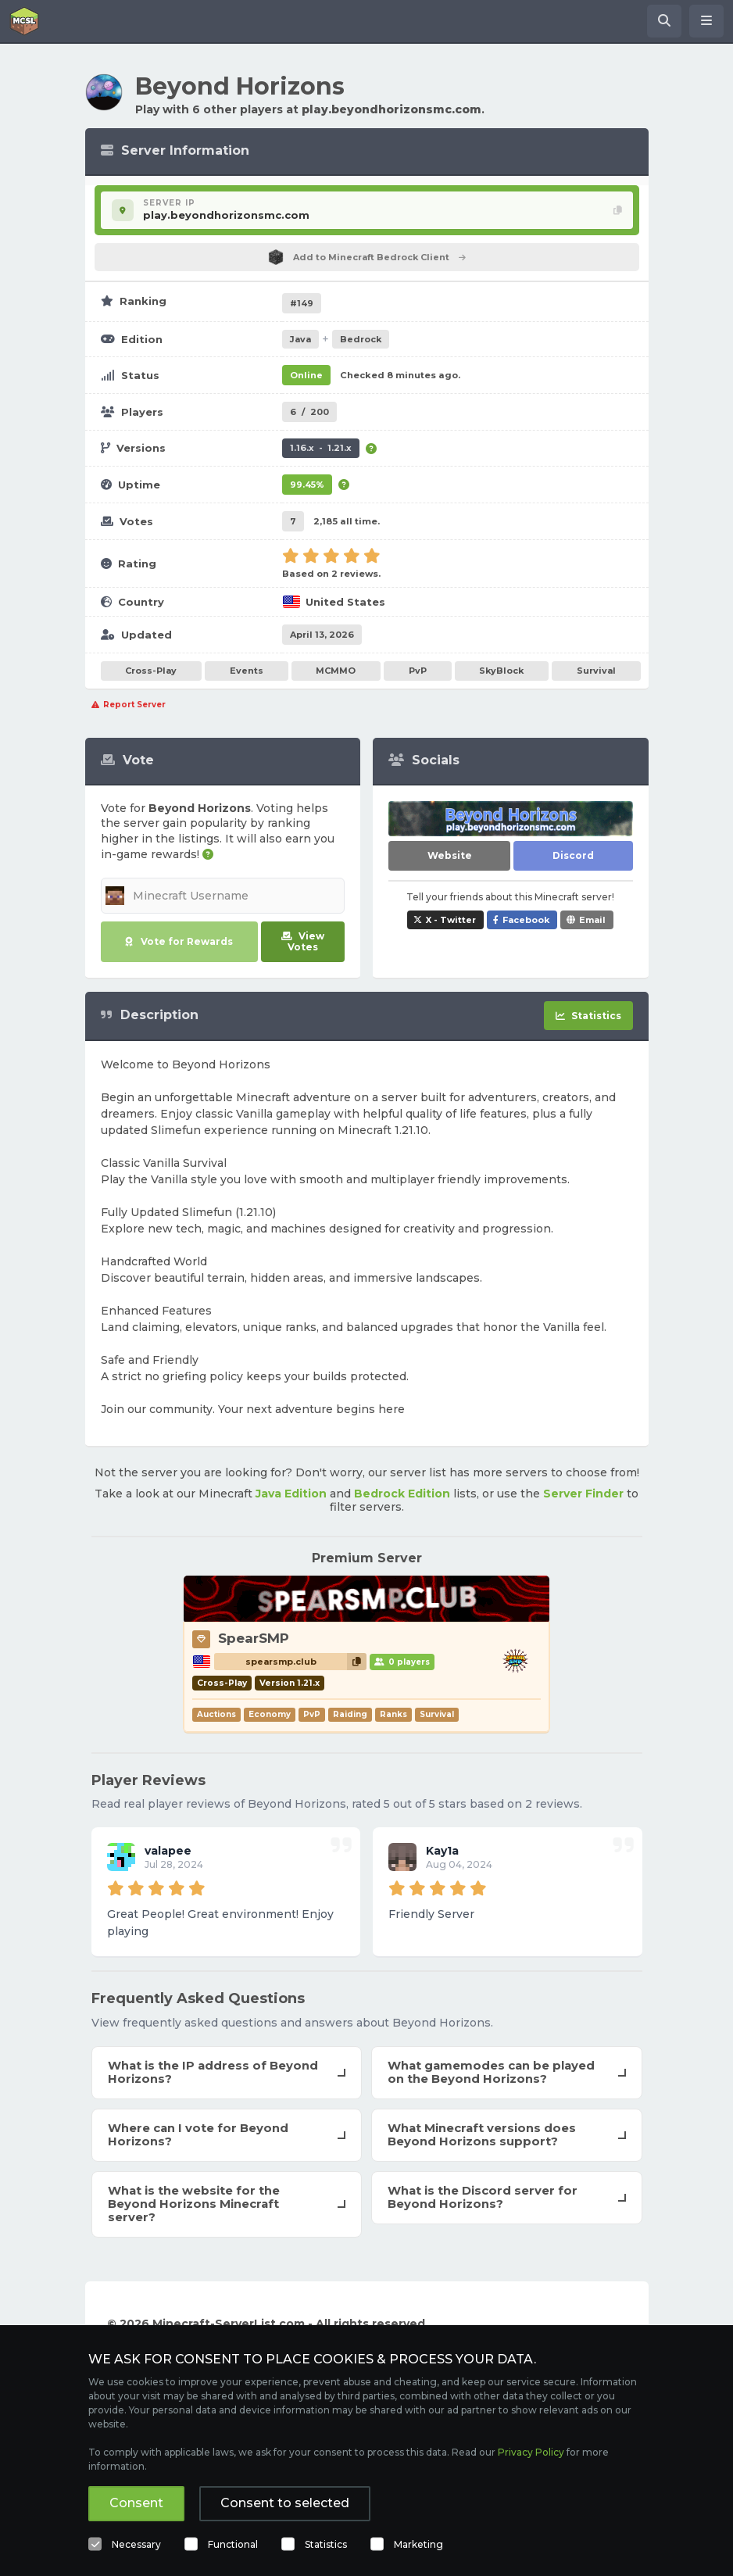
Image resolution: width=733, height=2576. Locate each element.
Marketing (418, 2544)
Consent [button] (136, 2503)
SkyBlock (501, 670)
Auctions (216, 1714)
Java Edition (291, 1494)
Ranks (393, 1714)
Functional (233, 2544)
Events (246, 670)
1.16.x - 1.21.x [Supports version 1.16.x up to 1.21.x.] (321, 447)
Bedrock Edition (402, 1494)
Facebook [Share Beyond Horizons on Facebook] (525, 919)
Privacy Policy (531, 2452)
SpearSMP (253, 1638)
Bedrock (360, 339)
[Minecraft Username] (223, 896)
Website (449, 855)
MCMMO (336, 670)
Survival (596, 670)
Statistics (326, 2544)
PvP (418, 670)
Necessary (136, 2544)
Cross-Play (151, 670)
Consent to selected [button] (284, 2503)
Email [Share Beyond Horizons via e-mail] (592, 919)
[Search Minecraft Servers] (664, 21)
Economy (270, 1714)
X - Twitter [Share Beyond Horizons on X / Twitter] (451, 919)
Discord (573, 855)
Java (300, 339)
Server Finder (583, 1494)
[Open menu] (706, 21)
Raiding (350, 1714)
